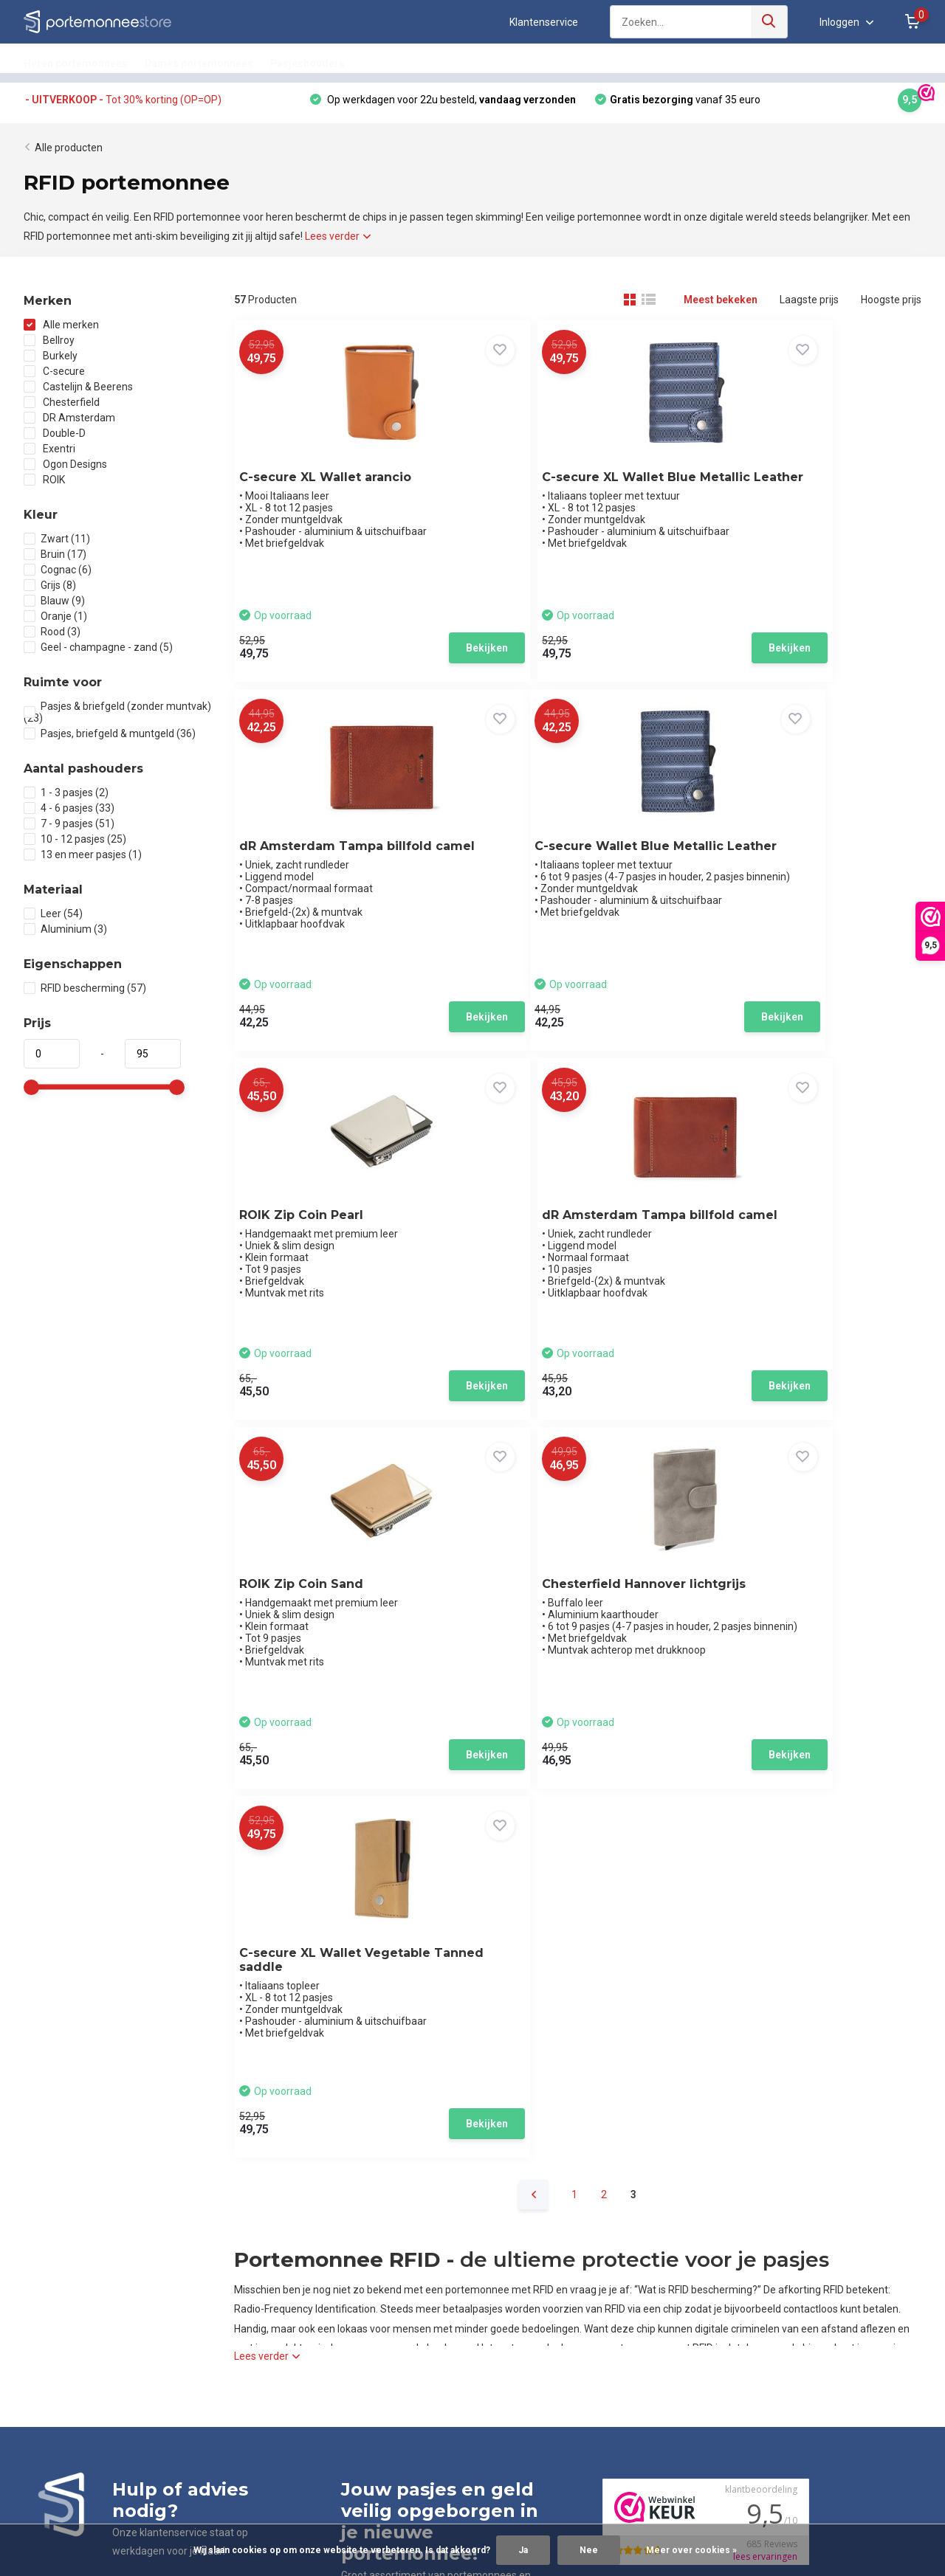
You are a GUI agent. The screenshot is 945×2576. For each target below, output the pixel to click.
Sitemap (43, 2318)
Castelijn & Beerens (78, 392)
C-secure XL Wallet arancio (335, 480)
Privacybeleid (55, 2298)
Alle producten (69, 153)
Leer (53, 919)
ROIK (44, 485)
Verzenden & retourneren (83, 2241)
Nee (589, 2550)
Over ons (44, 2183)
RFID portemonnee (410, 2298)
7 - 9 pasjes (69, 829)
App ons (60, 1977)
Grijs (50, 590)
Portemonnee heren (414, 2183)
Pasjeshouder (399, 2203)
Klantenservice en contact (84, 2203)
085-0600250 (376, 2022)
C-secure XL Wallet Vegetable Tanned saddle (805, 1254)
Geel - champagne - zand (98, 652)
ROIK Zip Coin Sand (311, 1247)
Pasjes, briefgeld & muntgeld (110, 739)
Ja (523, 2550)
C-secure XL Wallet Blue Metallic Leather (563, 487)
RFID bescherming (85, 993)
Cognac (58, 575)
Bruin (55, 559)
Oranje (55, 621)
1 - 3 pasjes (66, 798)
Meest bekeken (720, 305)
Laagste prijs (809, 305)
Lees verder (338, 241)
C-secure (54, 376)
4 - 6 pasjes (69, 813)
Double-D (55, 438)
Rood (52, 637)
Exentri (49, 454)
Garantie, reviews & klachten (89, 2260)
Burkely (51, 361)
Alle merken (61, 330)
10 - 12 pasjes (75, 844)
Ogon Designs (65, 469)
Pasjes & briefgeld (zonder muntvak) (117, 717)
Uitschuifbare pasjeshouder (431, 2337)
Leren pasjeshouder (413, 2241)
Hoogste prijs (891, 305)
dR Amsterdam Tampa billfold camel (794, 487)
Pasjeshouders (307, 63)
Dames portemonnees (199, 63)
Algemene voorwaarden (80, 2279)
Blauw (54, 606)
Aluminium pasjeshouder (425, 2260)
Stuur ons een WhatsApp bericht (804, 2241)
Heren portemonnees (76, 63)
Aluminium (65, 934)
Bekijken (396, 651)
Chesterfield (62, 407)
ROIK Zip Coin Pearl (548, 864)
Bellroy (49, 345)
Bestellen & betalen (69, 2222)
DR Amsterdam (69, 423)
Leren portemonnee (413, 2222)
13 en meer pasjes (83, 860)
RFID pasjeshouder (410, 2318)
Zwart (57, 544)
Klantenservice (543, 22)
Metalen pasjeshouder (419, 2279)
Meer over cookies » (691, 2550)
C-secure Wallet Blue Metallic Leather (316, 871)
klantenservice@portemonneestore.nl (442, 2042)
